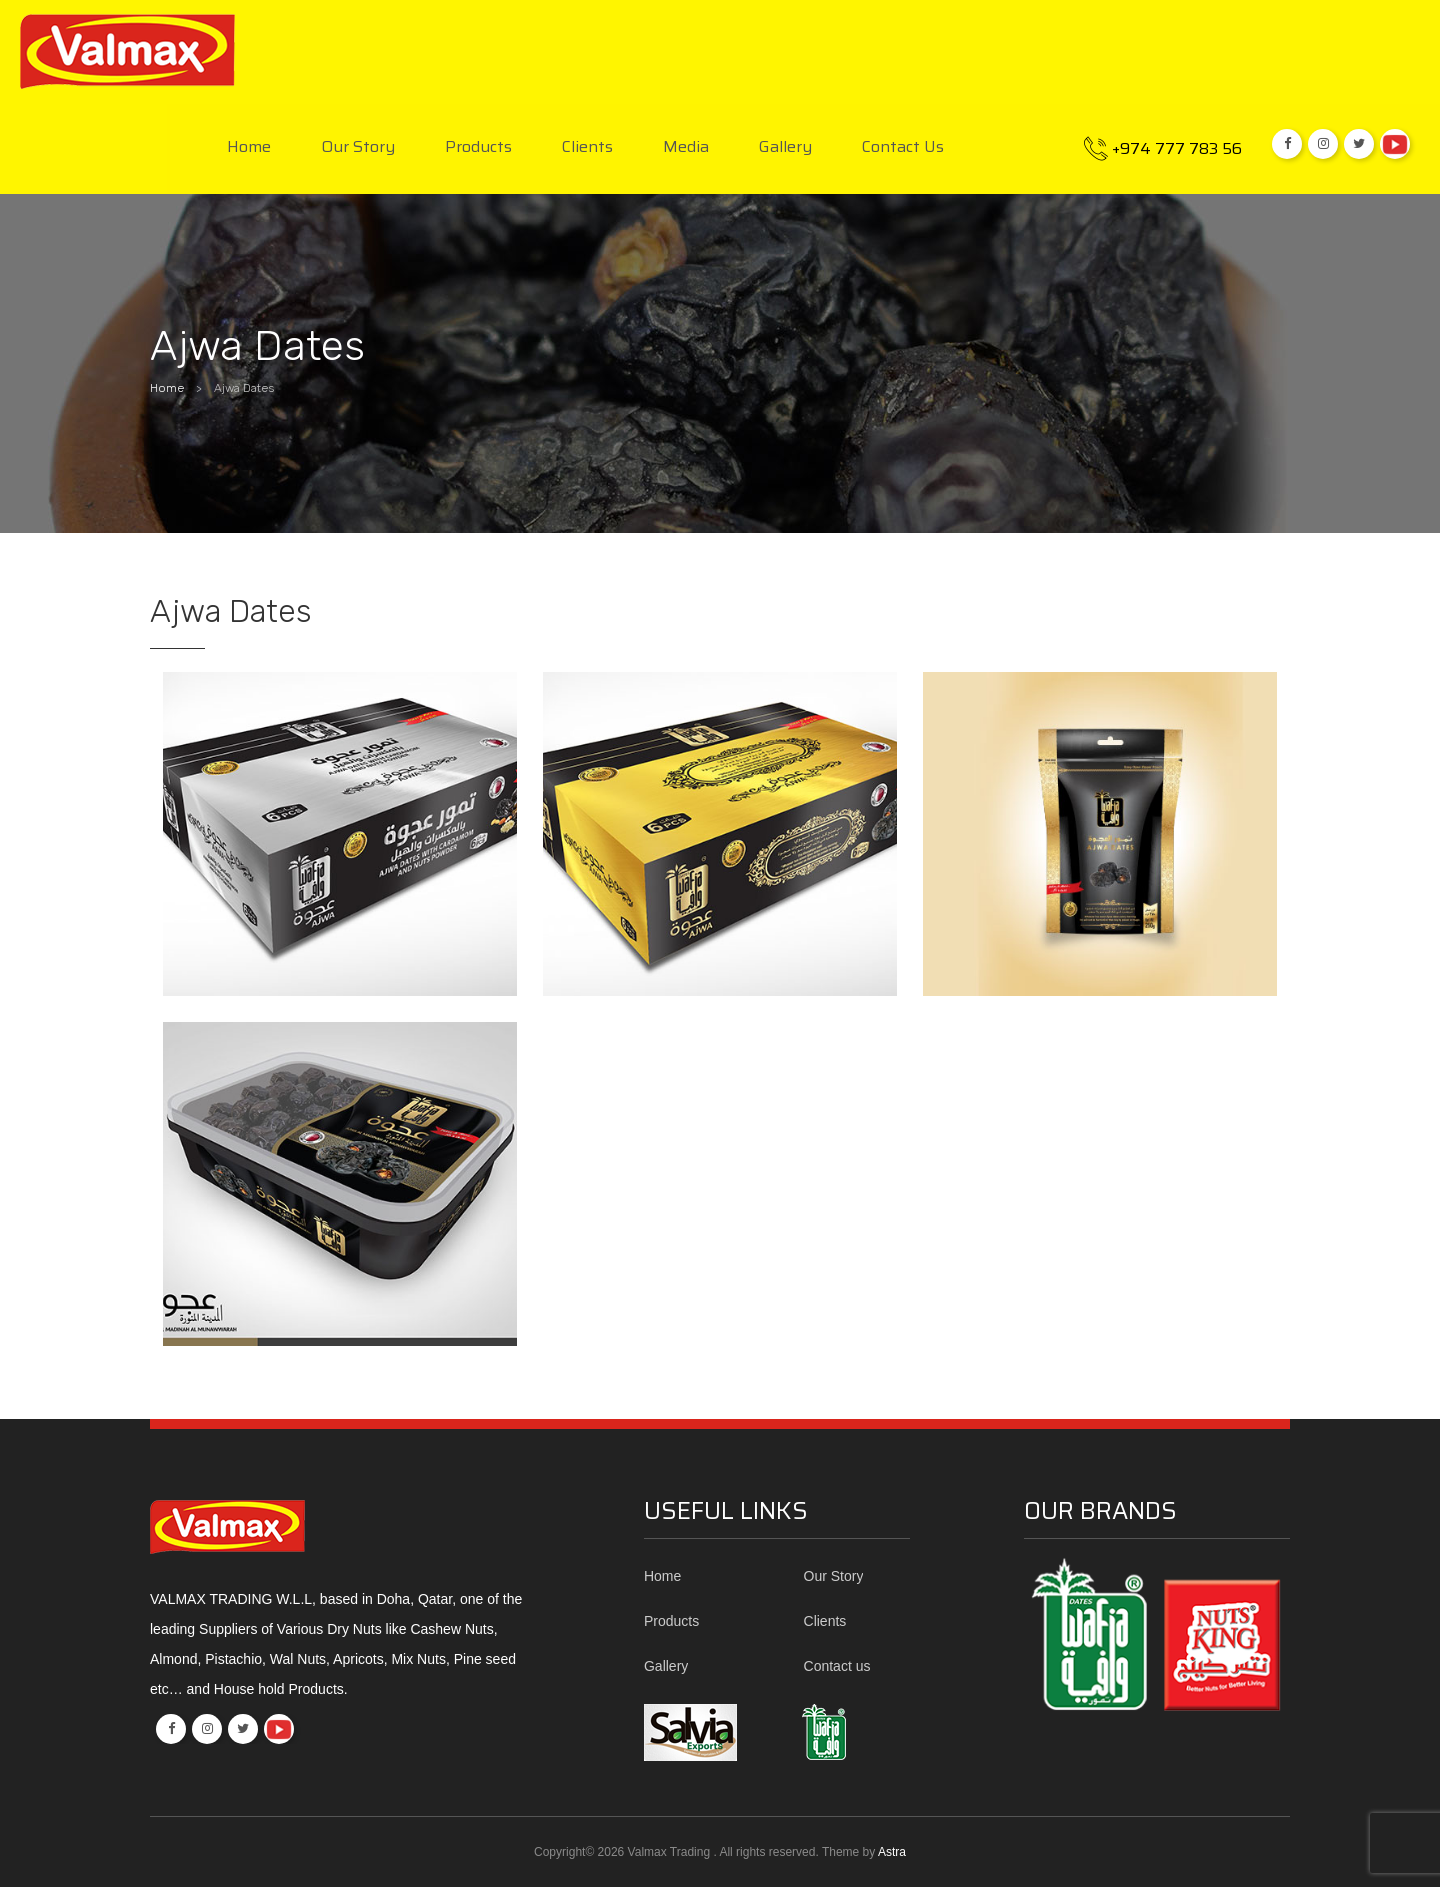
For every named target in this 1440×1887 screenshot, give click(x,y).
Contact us (903, 148)
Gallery (785, 148)
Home (249, 148)
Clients (587, 148)
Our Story (358, 148)
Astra (892, 1852)
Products (478, 148)
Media (686, 148)
